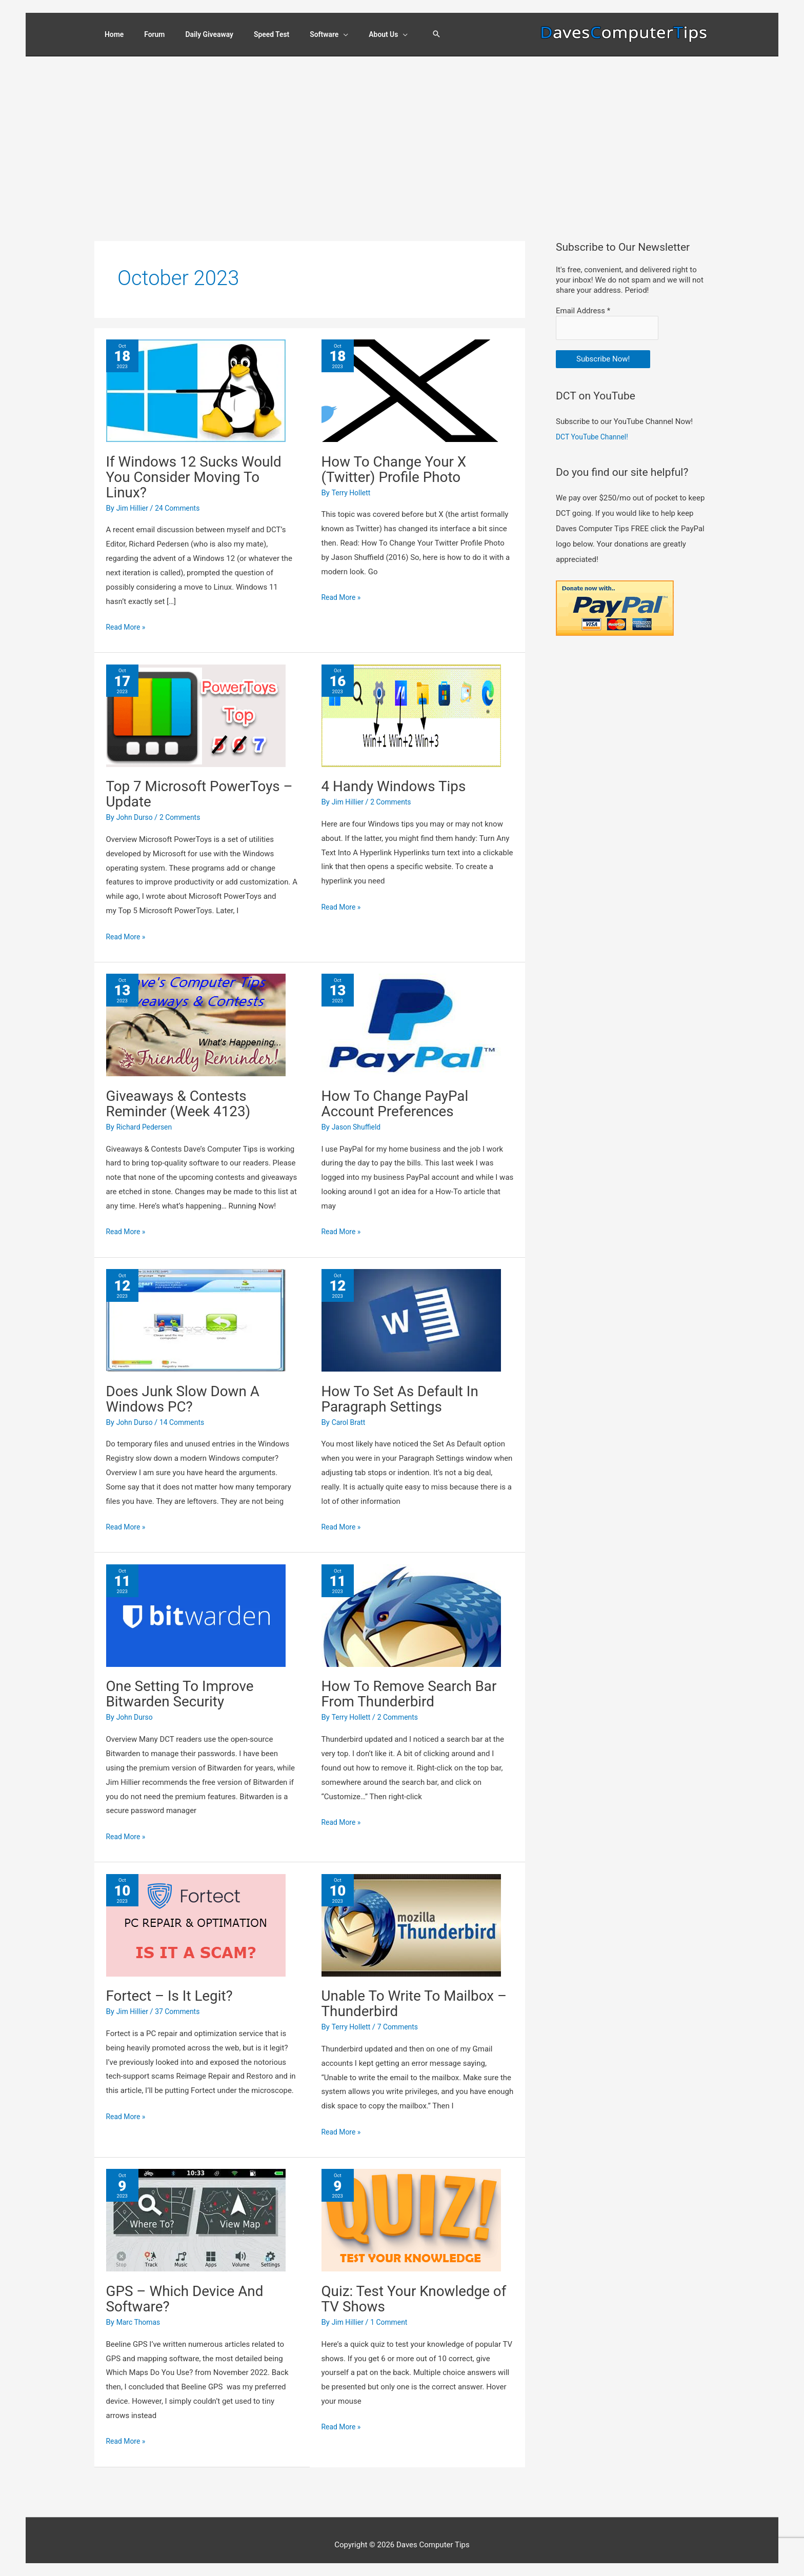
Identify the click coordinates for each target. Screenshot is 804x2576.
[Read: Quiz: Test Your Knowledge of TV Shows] (411, 2210)
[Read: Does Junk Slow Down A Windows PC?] (196, 1310)
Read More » (127, 618)
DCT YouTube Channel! (595, 425)
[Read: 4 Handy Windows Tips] (411, 705)
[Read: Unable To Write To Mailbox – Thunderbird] (411, 1915)
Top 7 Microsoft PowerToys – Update (200, 784)
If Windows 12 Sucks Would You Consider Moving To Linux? (200, 466)
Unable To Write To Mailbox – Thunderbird (414, 1993)
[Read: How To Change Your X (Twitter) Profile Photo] (411, 380)
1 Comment (393, 2312)
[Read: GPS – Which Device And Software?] (196, 2210)
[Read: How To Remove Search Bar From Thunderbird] (411, 1605)
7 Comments (402, 2017)
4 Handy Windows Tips (399, 777)
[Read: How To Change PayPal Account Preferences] (411, 1015)
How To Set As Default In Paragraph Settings (406, 1388)
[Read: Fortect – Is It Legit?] (196, 1915)
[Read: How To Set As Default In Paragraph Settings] (411, 1310)
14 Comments (187, 1412)
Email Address (583, 301)
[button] (452, 31)
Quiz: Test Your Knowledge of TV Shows (412, 2288)
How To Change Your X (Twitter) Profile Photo (399, 459)
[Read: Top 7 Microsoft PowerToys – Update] (196, 705)
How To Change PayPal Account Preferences (400, 1093)
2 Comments (185, 808)
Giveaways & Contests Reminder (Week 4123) (184, 1093)
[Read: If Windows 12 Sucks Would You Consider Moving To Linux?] (196, 380)
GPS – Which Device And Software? (191, 2288)
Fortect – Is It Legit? (174, 1986)
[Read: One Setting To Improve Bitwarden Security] (196, 1605)
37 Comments (181, 2002)
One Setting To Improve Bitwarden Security (186, 1684)
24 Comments (181, 498)
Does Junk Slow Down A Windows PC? (189, 1388)
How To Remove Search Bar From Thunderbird (416, 1684)
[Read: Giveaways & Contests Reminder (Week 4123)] (196, 1015)
